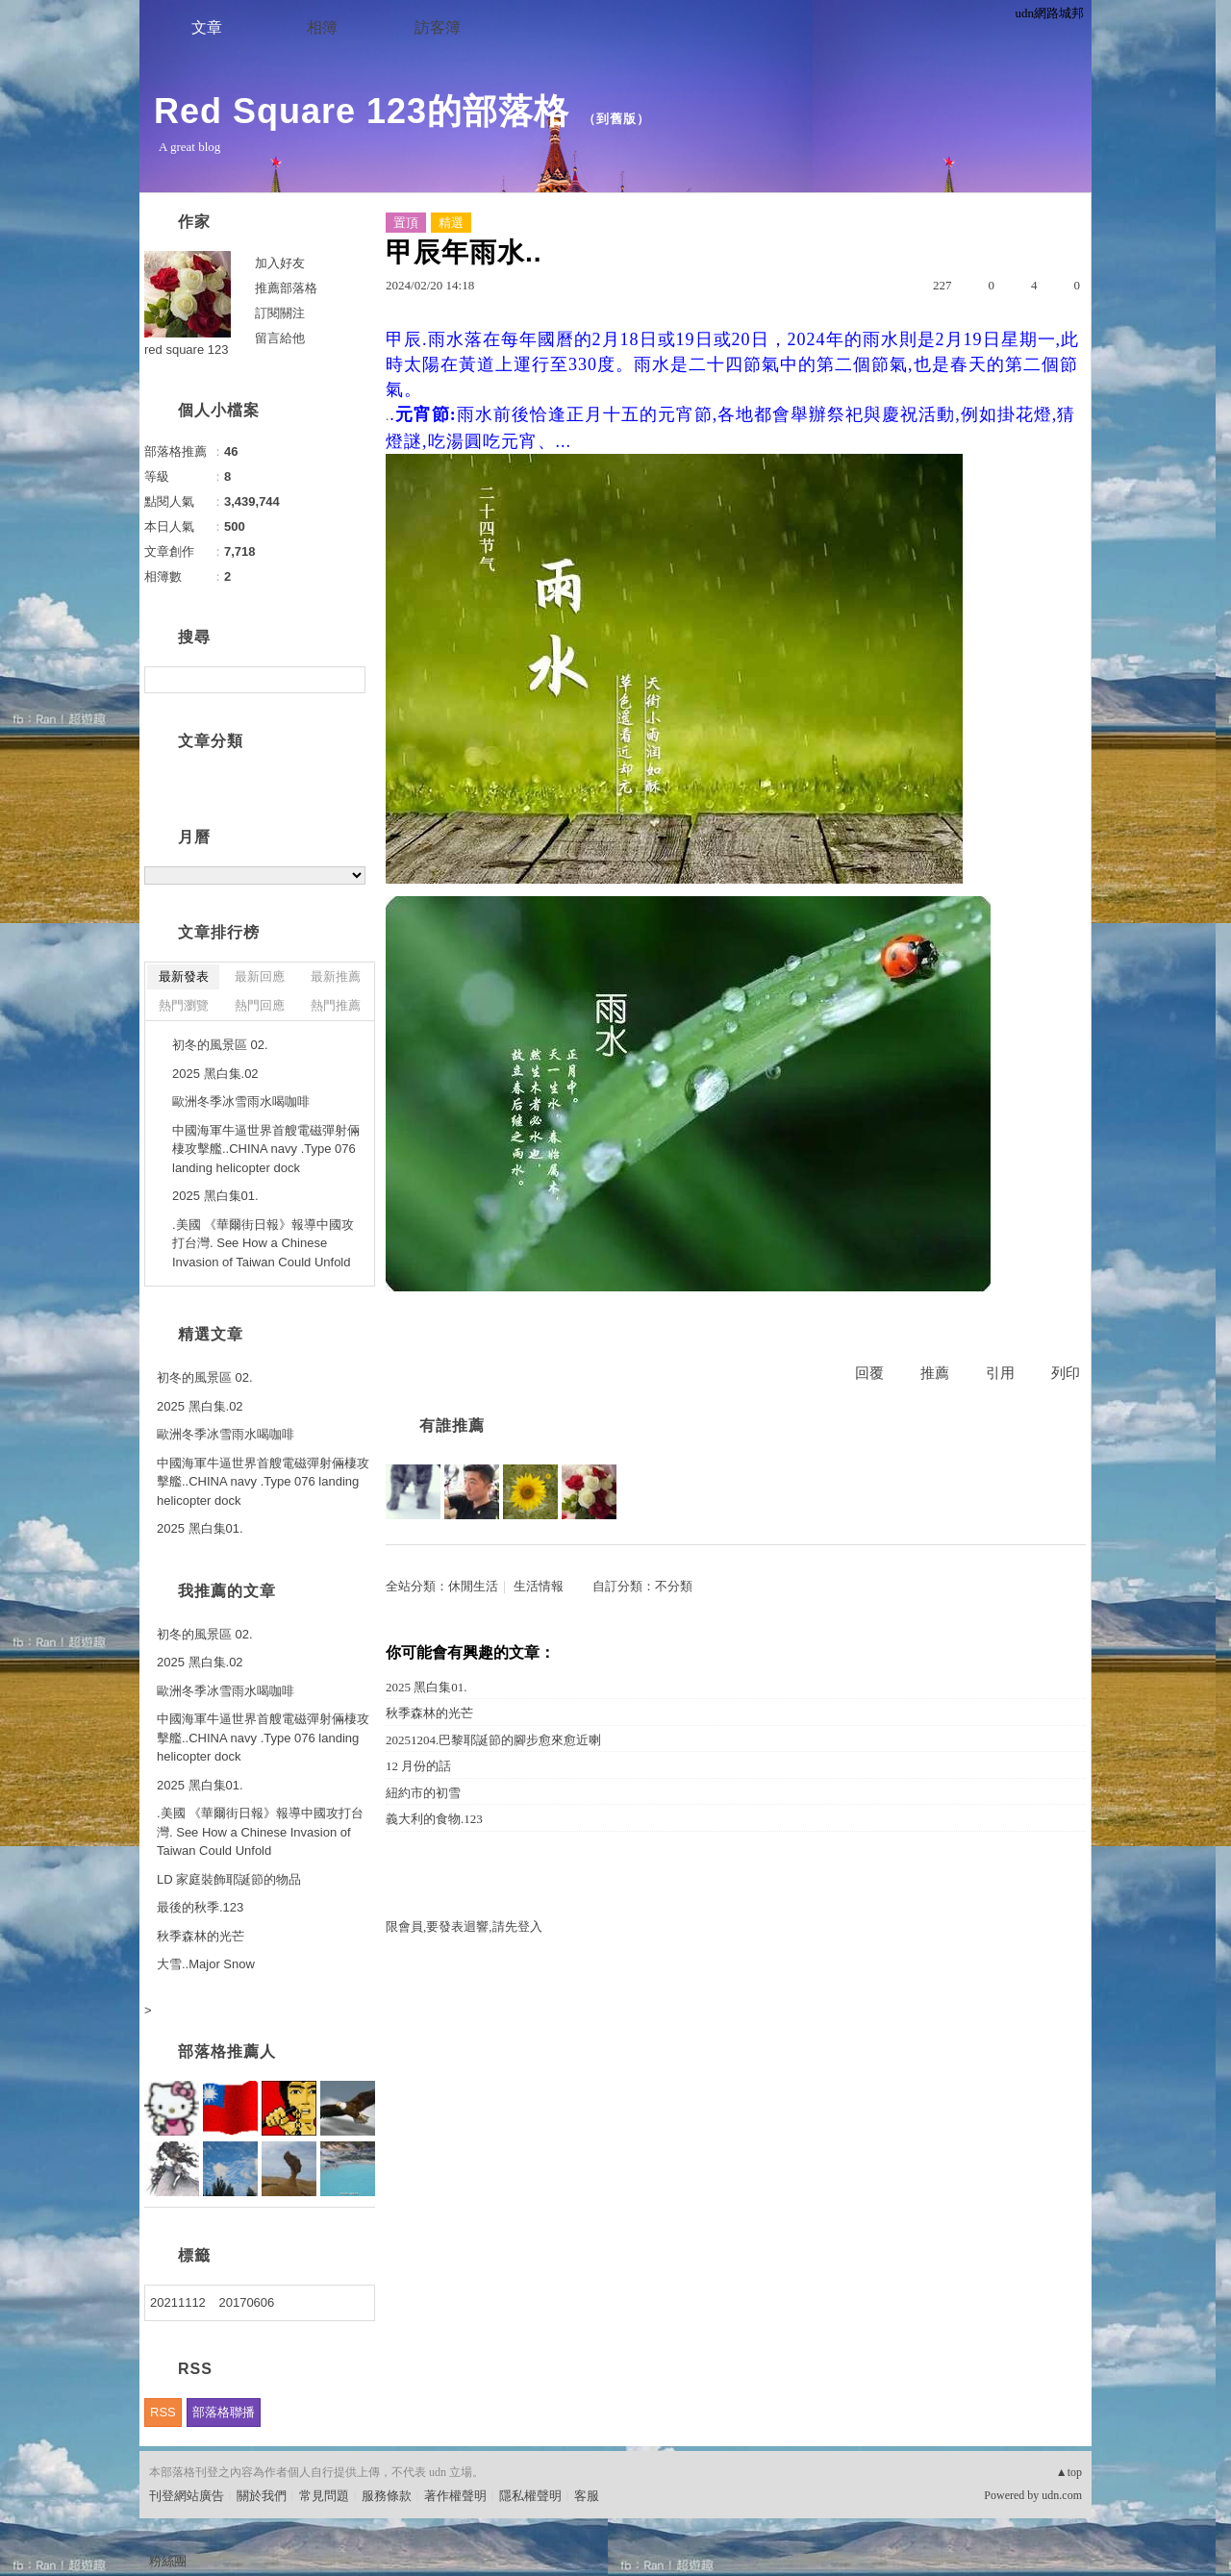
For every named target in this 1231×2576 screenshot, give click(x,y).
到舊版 (616, 119)
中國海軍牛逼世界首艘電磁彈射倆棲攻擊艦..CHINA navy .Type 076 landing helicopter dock (266, 1149)
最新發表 (184, 976)
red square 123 (186, 349)
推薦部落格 (286, 288)
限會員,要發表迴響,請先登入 (464, 1926)
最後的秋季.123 (200, 1907)
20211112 (178, 2302)
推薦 (934, 1373)
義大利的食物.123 (434, 1819)
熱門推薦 (336, 1005)
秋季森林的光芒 (429, 1713)
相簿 (322, 27)
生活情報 (539, 1586)
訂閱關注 (280, 313)
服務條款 (387, 2495)
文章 (206, 27)
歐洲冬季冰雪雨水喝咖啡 (241, 1101)
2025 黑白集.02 (215, 1073)
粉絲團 (168, 2561)
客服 (586, 2495)
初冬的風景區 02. (220, 1045)
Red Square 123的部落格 (361, 111)
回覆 (869, 1373)
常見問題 (324, 2495)
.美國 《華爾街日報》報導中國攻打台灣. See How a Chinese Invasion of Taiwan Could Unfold (263, 1243)
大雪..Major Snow (206, 1964)
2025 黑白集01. (426, 1687)
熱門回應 (260, 1005)
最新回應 (260, 976)
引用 (1000, 1373)
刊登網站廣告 (186, 2495)
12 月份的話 (418, 1766)
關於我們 (262, 2495)
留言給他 (280, 338)
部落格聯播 (223, 2412)
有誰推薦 (452, 1425)
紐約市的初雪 (423, 1793)
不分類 (673, 1586)
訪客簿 (438, 27)
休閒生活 (473, 1586)
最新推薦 (336, 976)
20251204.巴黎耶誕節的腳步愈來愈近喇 (493, 1740)
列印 (1065, 1373)
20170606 (246, 2302)
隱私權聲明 (530, 2495)
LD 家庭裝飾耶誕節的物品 (229, 1879)
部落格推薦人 (227, 2051)
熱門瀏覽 (184, 1005)
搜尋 (348, 679)
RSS (163, 2412)
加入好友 (280, 263)
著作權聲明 (455, 2495)
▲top (1069, 2472)
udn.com (1062, 2495)
